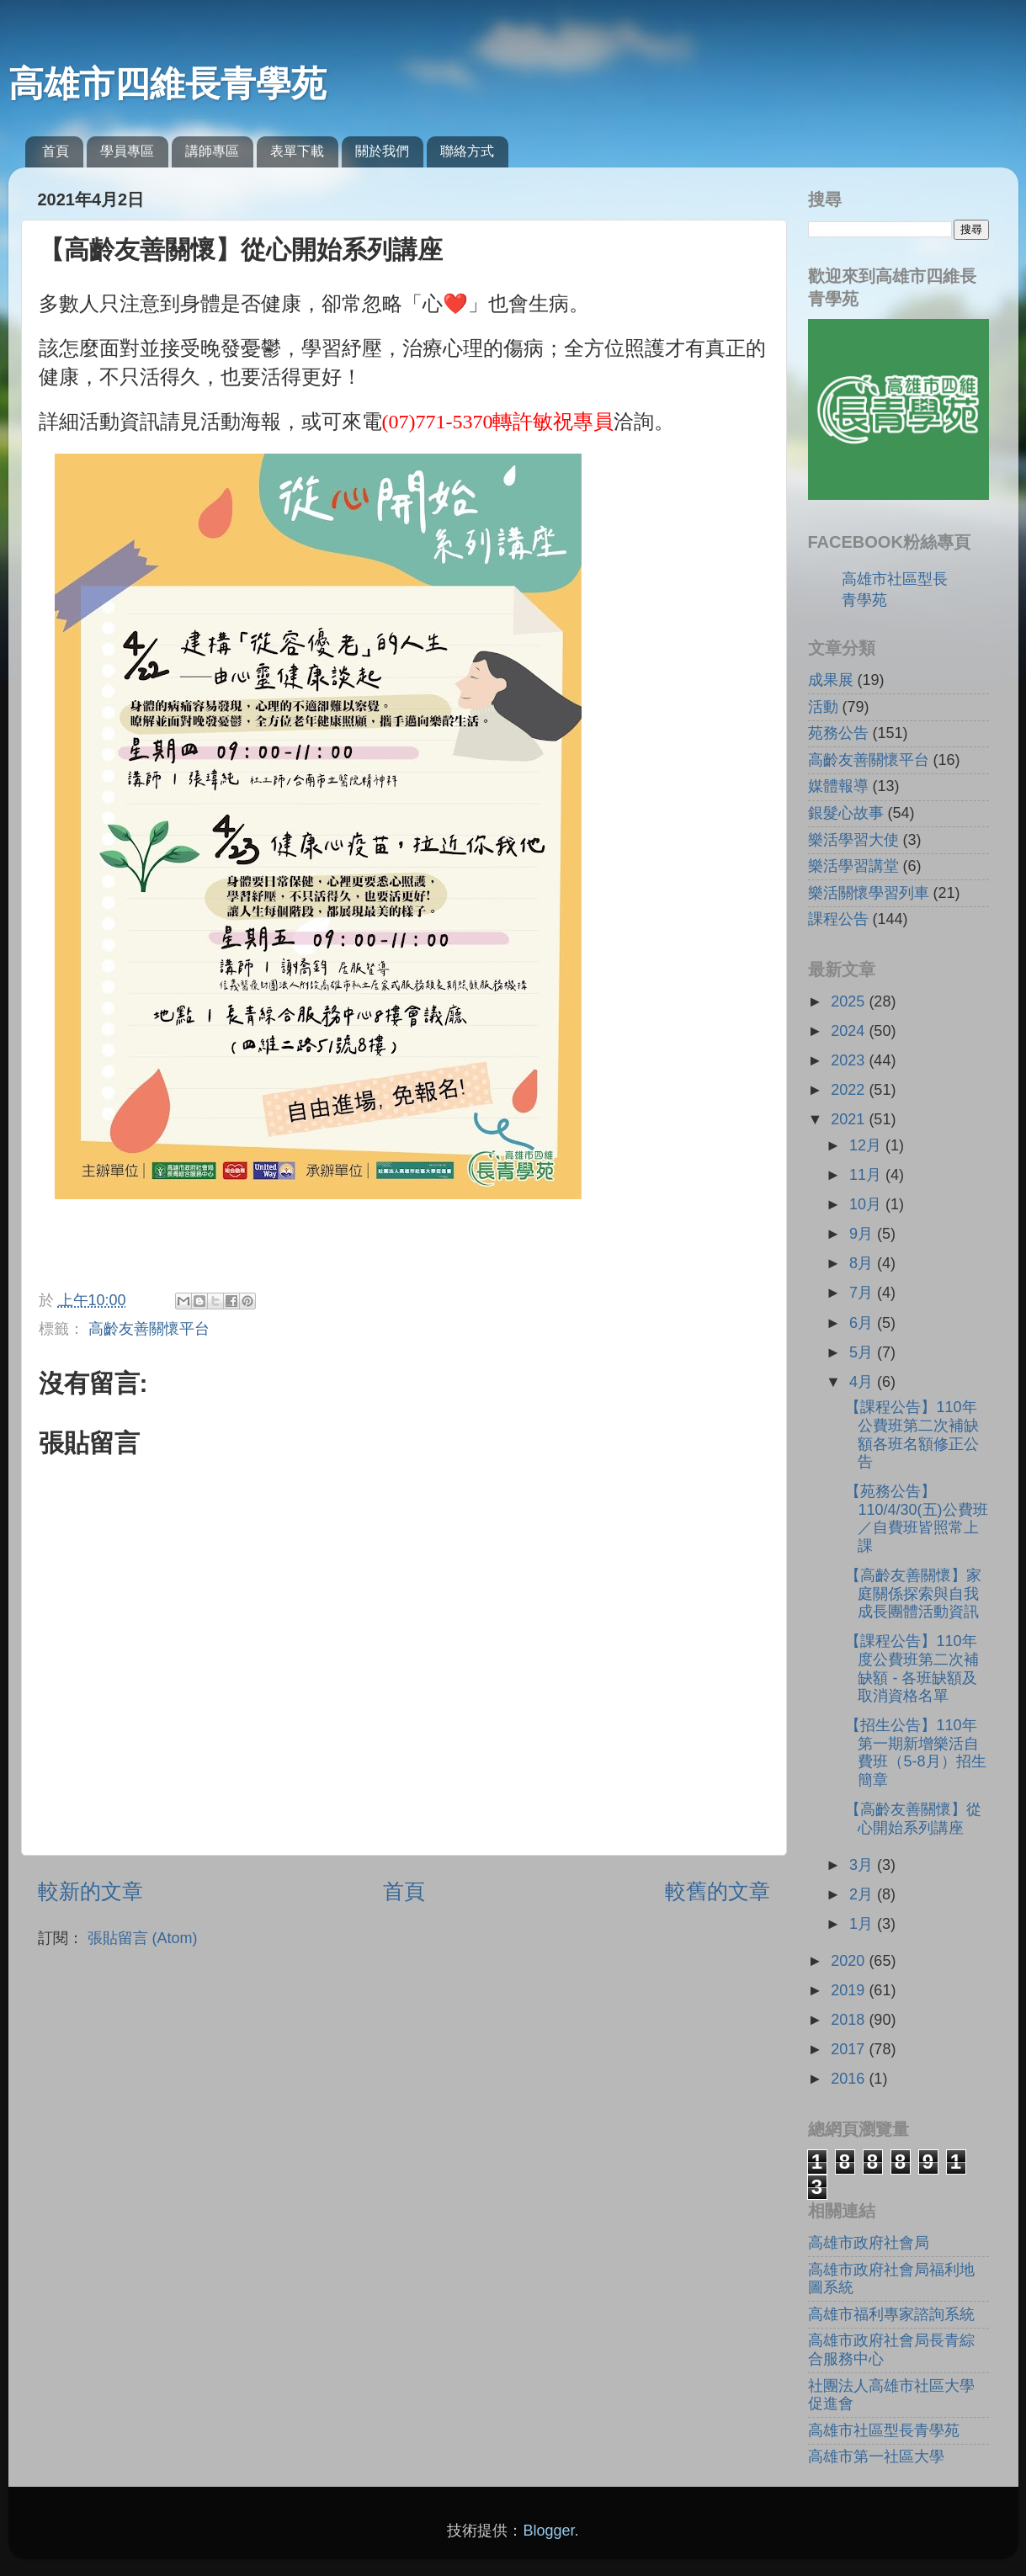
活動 (823, 706)
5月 (863, 1352)
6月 (863, 1323)
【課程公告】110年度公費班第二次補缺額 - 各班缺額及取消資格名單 (912, 1668)
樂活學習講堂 (853, 866)
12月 (867, 1145)
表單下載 (297, 151)
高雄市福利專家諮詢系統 (891, 2314)
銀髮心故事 (846, 813)
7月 (863, 1292)
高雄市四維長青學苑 (167, 84)
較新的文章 (90, 1891)
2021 (850, 1119)
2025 (850, 1001)
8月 (863, 1263)
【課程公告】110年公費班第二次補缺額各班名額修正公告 (912, 1434)
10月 (867, 1204)
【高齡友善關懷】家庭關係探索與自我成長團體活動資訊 (913, 1593)
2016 (850, 2078)
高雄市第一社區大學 (876, 2456)
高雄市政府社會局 (868, 2242)
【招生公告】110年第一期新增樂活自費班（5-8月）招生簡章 (915, 1752)
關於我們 (382, 151)
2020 (850, 1960)
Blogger (548, 2530)
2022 (850, 1089)
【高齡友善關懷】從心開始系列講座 (913, 1818)
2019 (850, 1990)
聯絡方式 (467, 151)
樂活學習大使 (853, 839)
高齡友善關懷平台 (149, 1328)
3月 (863, 1864)
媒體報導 (838, 786)
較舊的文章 (717, 1891)
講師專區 (212, 151)
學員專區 (127, 151)
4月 (863, 1381)
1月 (863, 1923)
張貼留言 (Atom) (143, 1938)
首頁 (55, 151)
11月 (867, 1174)
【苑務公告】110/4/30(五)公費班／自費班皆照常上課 (916, 1518)
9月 (863, 1233)
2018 (850, 2019)
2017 (850, 2049)
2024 (850, 1030)
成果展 (830, 680)
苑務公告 (838, 733)
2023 (850, 1060)
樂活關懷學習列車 (868, 892)
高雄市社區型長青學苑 (884, 2430)
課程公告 (838, 919)
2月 (863, 1894)
